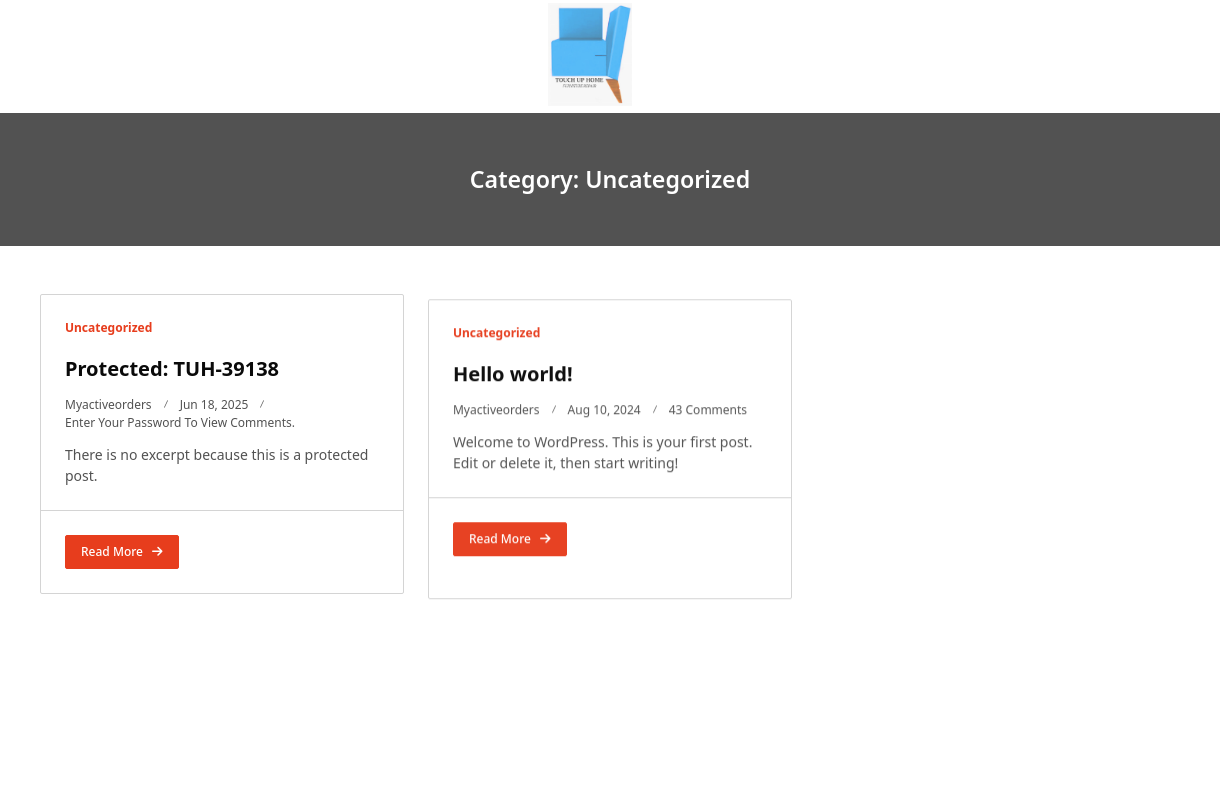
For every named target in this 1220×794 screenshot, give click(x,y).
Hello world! (513, 383)
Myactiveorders (108, 404)
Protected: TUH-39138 (172, 368)
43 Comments (708, 419)
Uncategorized (108, 327)
